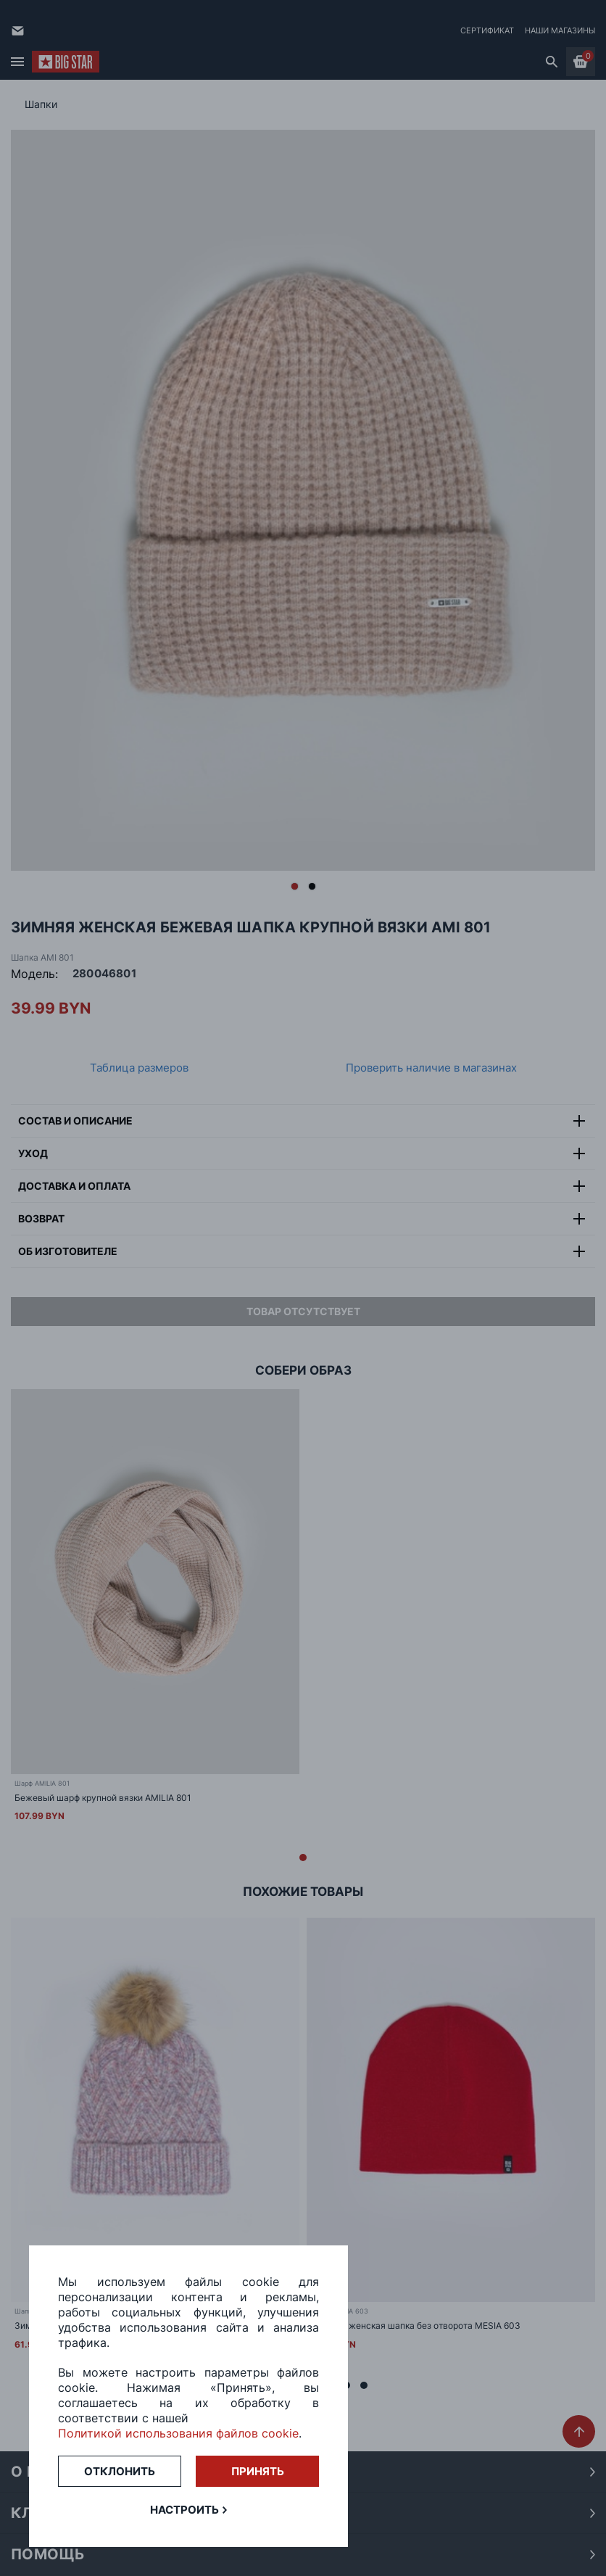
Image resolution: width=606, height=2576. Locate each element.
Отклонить (119, 2471)
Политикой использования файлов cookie (178, 2433)
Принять (257, 2471)
